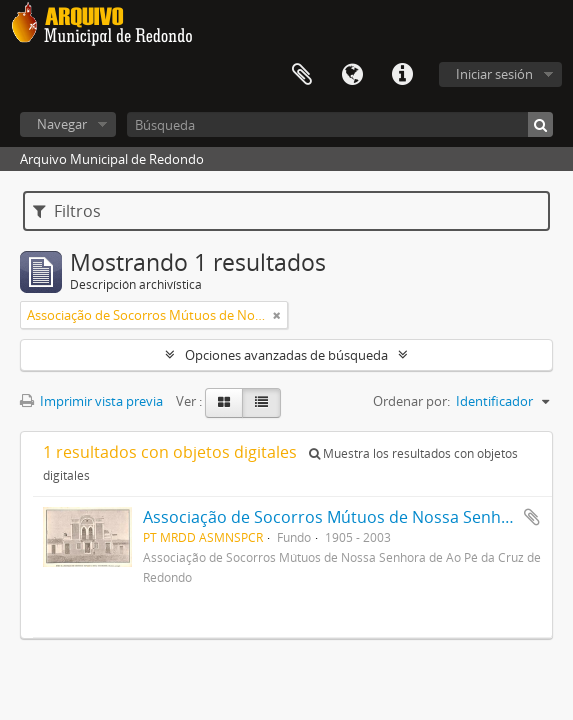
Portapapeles (302, 75)
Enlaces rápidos (402, 75)
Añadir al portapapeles (532, 517)
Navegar (62, 124)
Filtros (67, 211)
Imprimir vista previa (91, 401)
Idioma (352, 75)
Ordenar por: (411, 401)
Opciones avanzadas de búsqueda (286, 355)
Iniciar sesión (494, 74)
